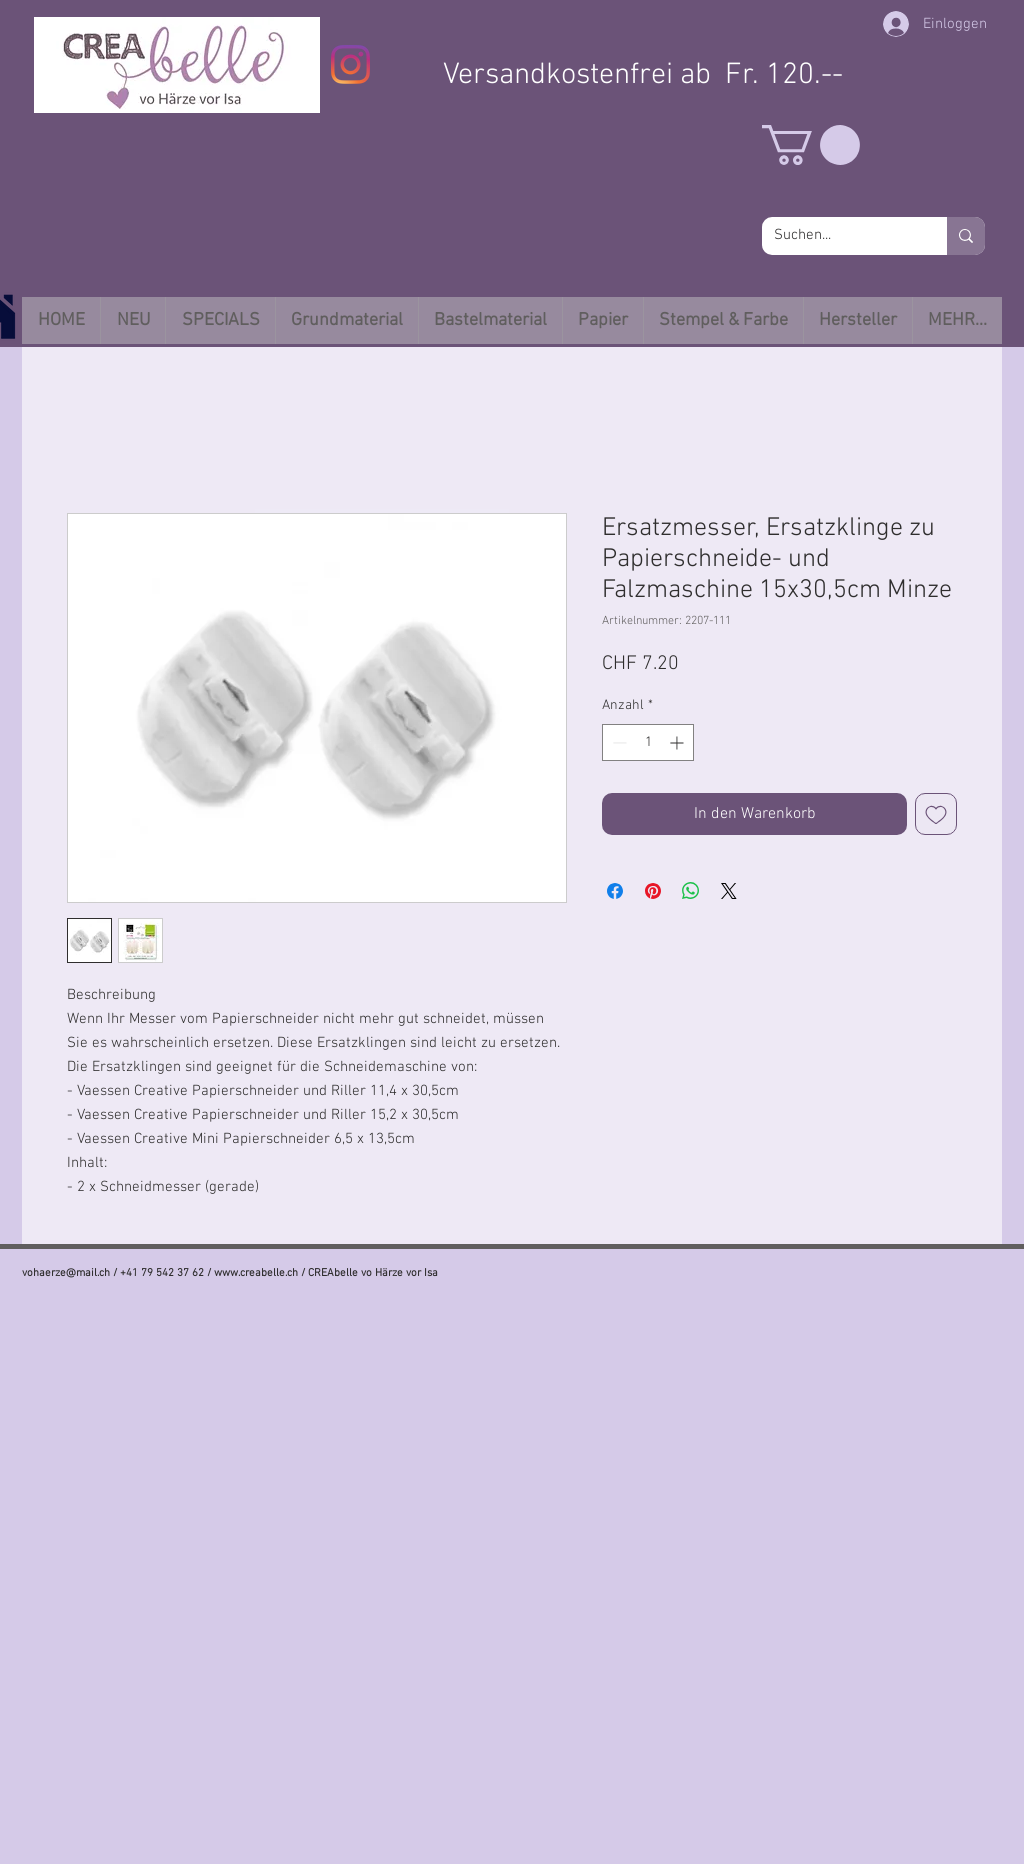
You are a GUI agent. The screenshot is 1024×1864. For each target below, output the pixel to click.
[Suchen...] (839, 236)
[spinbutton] (648, 742)
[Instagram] (350, 64)
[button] (811, 145)
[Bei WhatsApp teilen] (691, 891)
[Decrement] (617, 742)
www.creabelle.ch (256, 1273)
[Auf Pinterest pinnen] (653, 891)
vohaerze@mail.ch (66, 1273)
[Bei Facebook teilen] (615, 891)
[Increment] (678, 742)
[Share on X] (729, 891)
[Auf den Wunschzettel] (936, 814)
